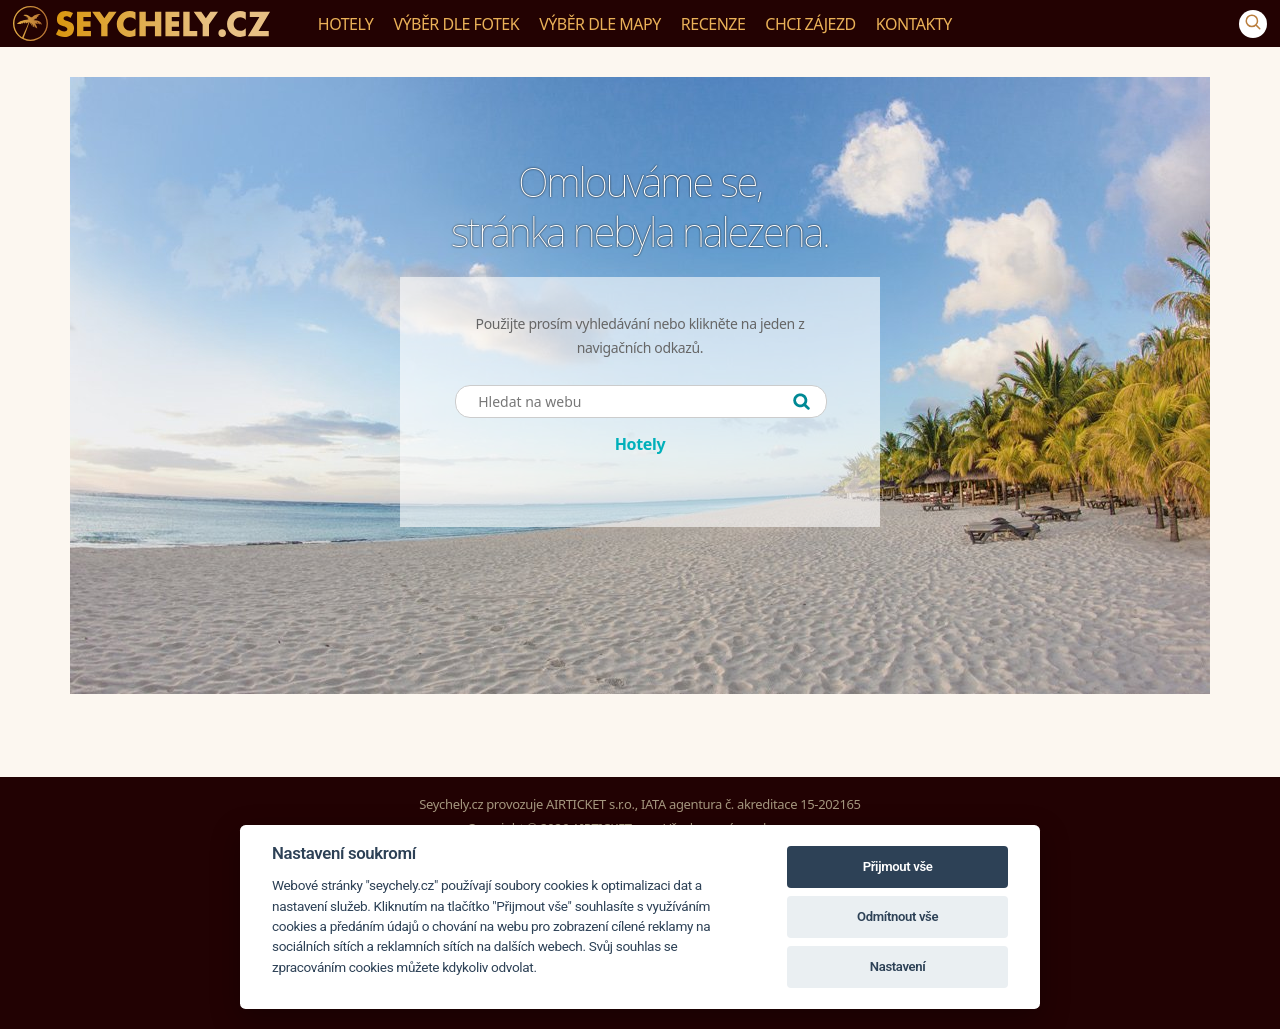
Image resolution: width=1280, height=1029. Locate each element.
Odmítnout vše (897, 916)
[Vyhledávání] (1253, 24)
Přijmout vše (898, 866)
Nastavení (898, 966)
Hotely (640, 444)
